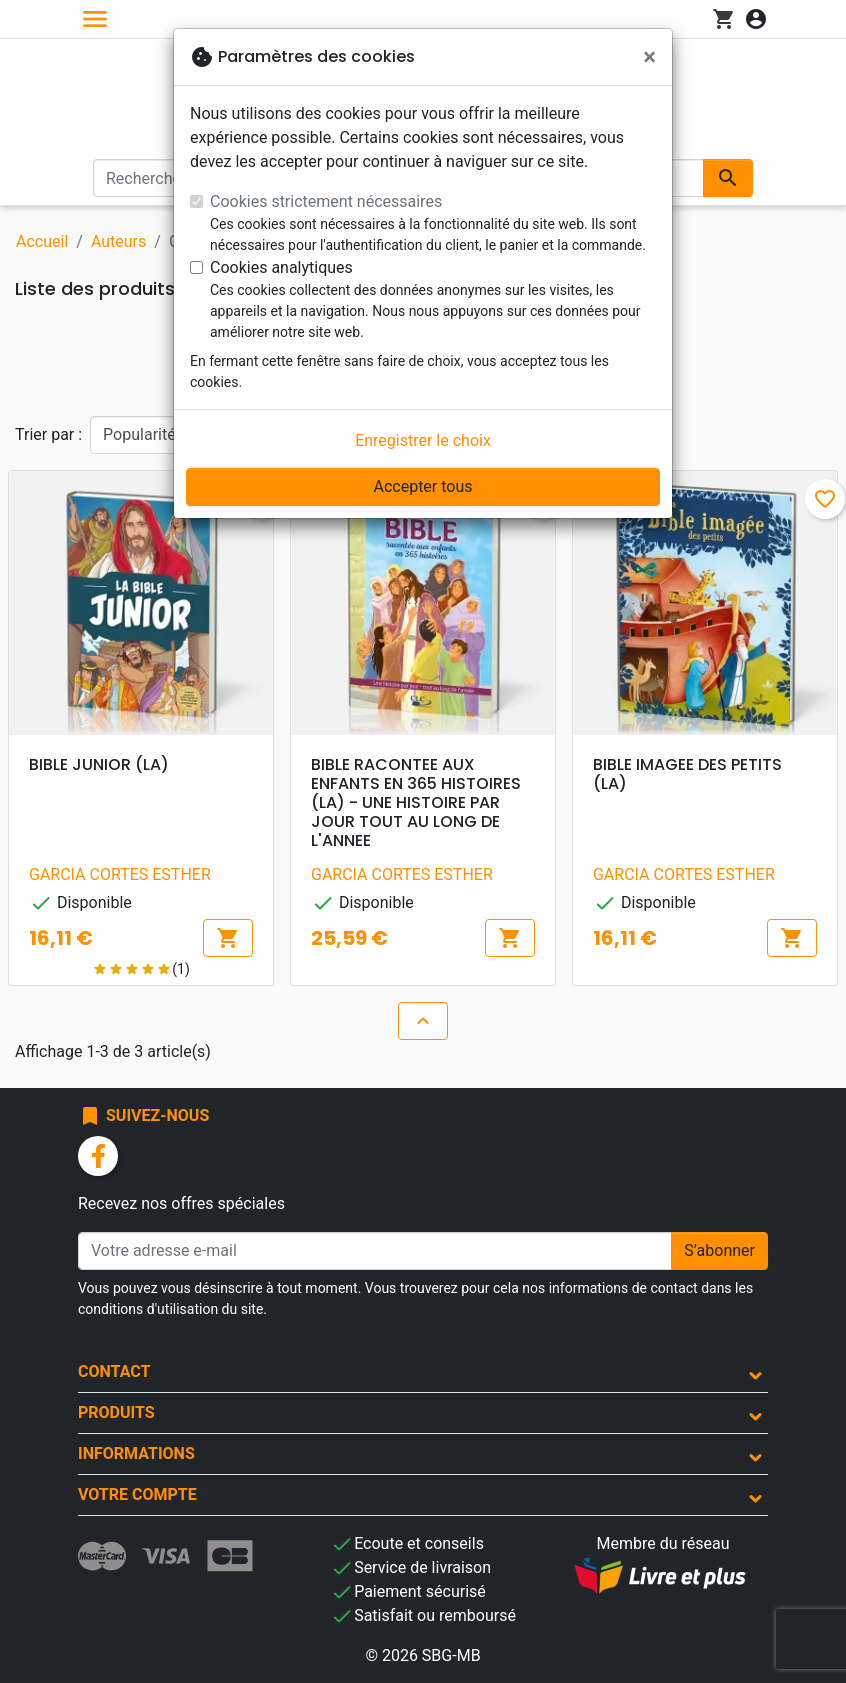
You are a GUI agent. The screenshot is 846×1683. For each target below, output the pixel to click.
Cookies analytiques (281, 267)
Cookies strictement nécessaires (326, 201)
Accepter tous (422, 486)
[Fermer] (649, 57)
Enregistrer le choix (423, 440)
